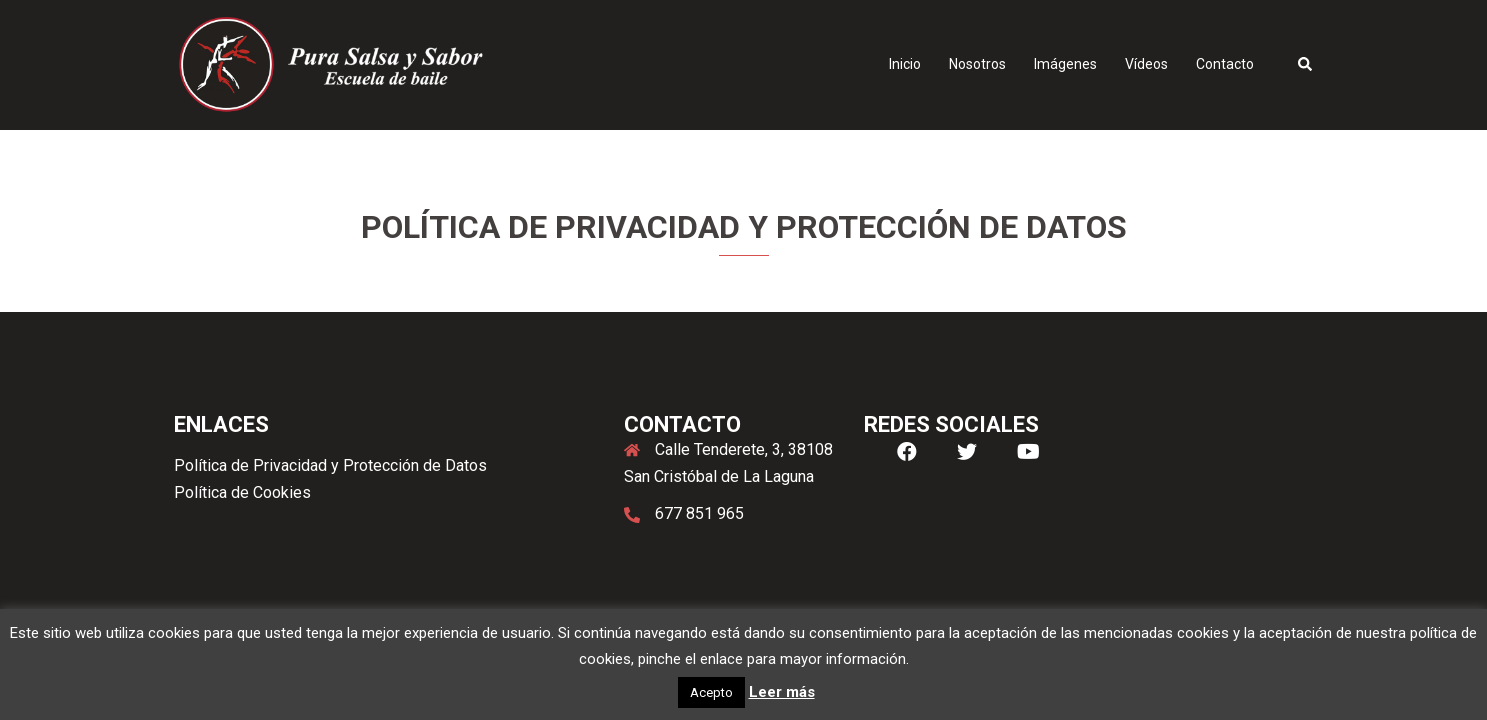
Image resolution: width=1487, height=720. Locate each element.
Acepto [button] (711, 692)
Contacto (1225, 64)
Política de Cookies (242, 492)
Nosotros (977, 64)
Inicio (905, 64)
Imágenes (1065, 64)
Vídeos (1146, 64)
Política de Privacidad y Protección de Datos (330, 465)
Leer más (782, 692)
